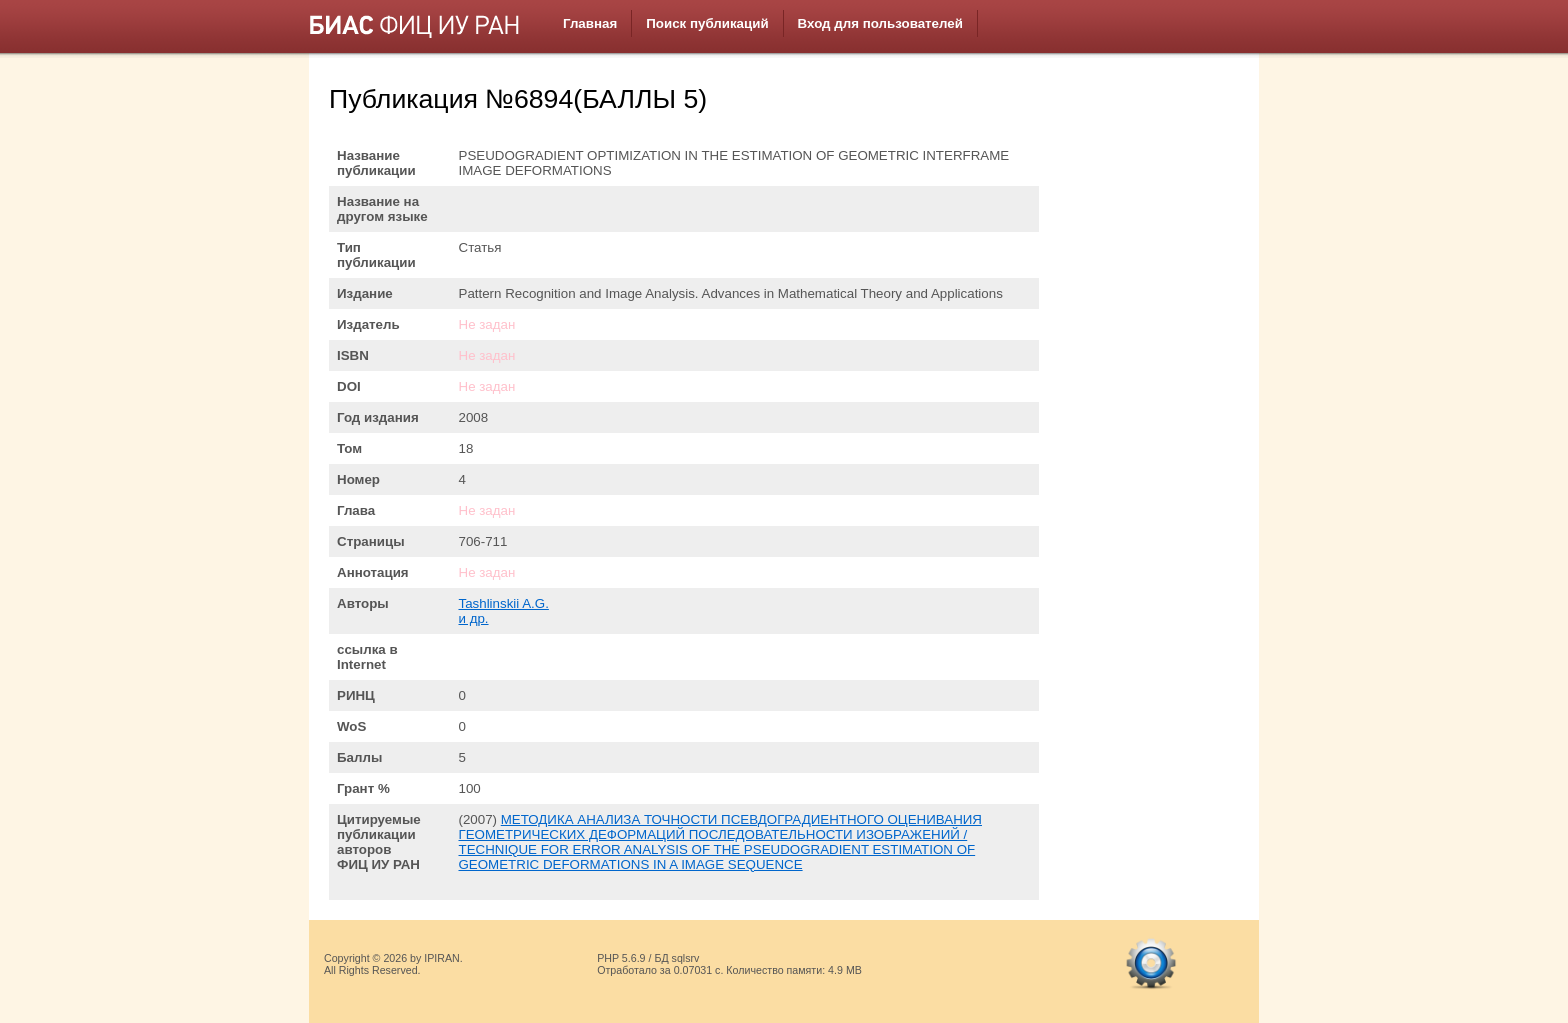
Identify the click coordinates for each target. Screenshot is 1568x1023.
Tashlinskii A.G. (504, 603)
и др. (474, 618)
